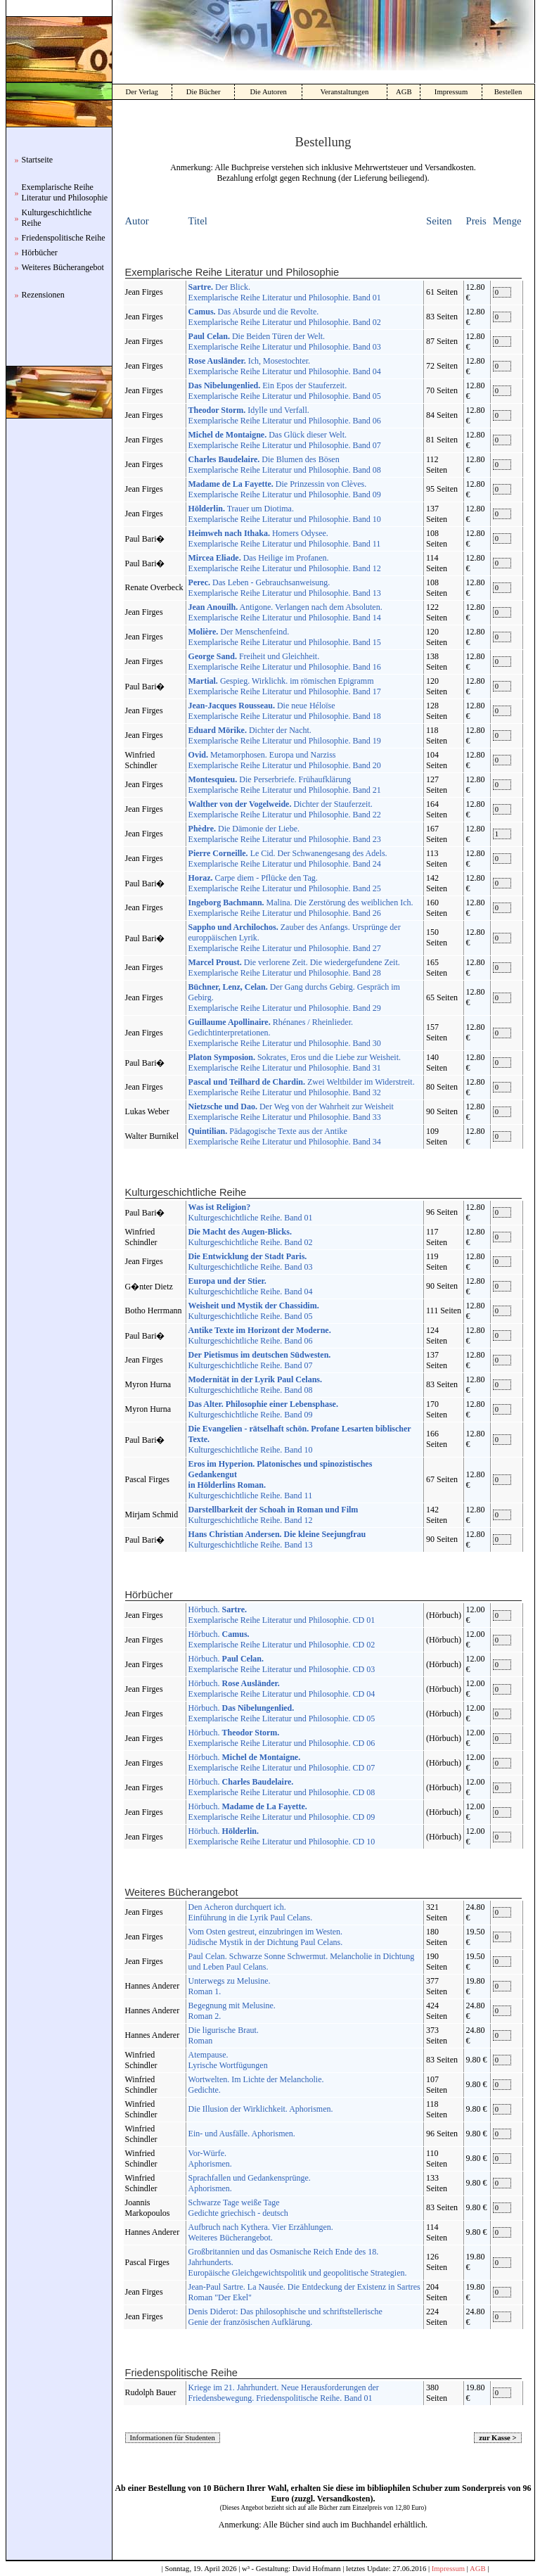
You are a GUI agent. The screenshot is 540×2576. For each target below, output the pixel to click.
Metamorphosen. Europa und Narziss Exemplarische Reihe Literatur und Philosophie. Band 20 (284, 760)
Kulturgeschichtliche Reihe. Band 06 (259, 1335)
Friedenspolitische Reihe (63, 238)
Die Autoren (268, 92)
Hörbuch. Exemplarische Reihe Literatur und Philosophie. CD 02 (281, 1639)
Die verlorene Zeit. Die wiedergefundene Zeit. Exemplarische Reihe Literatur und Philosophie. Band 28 (294, 967)
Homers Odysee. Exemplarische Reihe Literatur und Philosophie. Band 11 (284, 538)
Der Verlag (142, 92)
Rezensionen (43, 295)
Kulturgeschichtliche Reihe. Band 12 (273, 1515)
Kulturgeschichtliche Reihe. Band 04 (250, 1286)
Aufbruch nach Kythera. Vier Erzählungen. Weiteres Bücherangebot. (260, 2232)
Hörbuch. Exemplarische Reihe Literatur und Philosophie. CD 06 (281, 1738)
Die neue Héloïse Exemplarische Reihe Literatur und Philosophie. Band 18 (284, 711)
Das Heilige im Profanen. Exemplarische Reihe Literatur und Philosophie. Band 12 (284, 563)
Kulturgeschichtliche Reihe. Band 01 (250, 1212)
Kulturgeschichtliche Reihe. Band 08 (255, 1385)
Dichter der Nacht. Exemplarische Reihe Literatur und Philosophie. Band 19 (284, 735)
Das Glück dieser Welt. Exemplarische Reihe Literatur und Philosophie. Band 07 (284, 440)
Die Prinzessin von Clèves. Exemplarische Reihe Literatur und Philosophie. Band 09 (284, 489)
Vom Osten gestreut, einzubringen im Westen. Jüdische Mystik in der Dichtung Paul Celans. (265, 1937)
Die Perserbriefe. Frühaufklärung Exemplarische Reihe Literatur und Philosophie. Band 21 (284, 784)
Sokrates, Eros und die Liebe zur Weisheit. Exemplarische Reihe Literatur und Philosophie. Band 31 (294, 1062)
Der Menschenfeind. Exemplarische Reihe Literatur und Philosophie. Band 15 (284, 637)
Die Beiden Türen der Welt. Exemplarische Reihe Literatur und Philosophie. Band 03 (284, 341)
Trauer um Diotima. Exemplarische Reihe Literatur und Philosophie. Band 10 (284, 514)
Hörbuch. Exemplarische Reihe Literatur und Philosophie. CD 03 (281, 1664)
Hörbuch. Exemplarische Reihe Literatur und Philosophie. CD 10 (281, 1836)
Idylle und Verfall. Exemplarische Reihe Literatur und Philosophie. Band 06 (284, 415)
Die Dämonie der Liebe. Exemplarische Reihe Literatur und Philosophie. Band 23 (284, 834)
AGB (404, 92)
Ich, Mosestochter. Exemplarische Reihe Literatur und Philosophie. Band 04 (284, 366)
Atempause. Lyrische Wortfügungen (228, 2060)
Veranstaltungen (345, 92)
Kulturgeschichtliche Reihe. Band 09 (263, 1409)
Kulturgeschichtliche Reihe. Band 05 (253, 1311)
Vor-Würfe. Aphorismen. (210, 2158)
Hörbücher (40, 252)
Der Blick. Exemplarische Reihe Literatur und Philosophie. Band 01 (284, 292)
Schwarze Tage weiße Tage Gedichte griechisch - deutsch (238, 2208)
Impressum (451, 92)
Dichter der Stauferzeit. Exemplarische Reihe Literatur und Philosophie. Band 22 (284, 809)
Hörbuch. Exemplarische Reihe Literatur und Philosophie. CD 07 (281, 1762)
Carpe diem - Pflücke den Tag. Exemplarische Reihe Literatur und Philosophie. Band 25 (284, 883)
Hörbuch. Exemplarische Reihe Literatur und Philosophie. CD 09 (281, 1812)
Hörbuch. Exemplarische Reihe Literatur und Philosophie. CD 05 (281, 1713)
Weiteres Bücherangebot (63, 267)
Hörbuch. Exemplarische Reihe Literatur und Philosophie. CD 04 (281, 1688)
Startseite (37, 160)
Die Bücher (203, 92)
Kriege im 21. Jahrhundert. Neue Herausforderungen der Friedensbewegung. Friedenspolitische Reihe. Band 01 (283, 2393)
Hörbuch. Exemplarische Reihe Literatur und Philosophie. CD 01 (281, 1615)
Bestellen (508, 92)
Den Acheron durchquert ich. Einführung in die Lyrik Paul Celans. (250, 1912)
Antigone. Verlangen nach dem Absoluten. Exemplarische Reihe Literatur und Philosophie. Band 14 (285, 612)
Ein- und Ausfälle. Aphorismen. (241, 2133)
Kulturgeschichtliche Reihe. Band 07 (259, 1360)
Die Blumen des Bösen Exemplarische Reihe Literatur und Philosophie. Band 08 (284, 464)
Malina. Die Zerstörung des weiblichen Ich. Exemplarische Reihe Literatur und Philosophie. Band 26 (300, 908)
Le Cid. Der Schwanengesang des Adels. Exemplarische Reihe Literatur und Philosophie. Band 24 (287, 858)
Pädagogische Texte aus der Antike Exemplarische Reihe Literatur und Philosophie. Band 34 (284, 1136)
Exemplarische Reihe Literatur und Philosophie (65, 192)
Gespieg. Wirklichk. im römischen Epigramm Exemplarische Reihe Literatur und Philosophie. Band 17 (284, 686)
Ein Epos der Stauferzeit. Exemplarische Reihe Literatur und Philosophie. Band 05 (284, 391)
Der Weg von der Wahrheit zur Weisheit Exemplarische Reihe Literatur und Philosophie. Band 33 (291, 1112)
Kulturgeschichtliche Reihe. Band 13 (277, 1539)
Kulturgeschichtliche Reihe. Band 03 (250, 1261)
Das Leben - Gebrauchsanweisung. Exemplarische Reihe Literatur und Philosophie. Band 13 (284, 588)
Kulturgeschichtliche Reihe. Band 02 (250, 1237)
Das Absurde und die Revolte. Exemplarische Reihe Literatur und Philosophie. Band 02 (284, 317)
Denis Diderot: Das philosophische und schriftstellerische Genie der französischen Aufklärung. (285, 2317)
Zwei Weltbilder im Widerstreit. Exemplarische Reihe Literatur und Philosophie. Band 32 (301, 1087)
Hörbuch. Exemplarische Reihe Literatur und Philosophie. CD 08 (281, 1787)
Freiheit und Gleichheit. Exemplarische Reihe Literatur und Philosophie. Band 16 (284, 661)
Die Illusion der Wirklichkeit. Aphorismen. (260, 2109)
